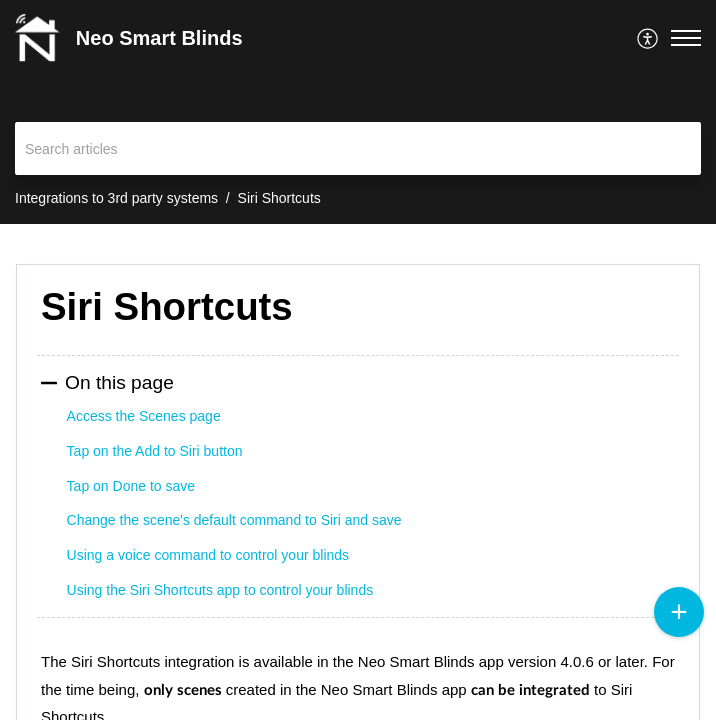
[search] (358, 148)
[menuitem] (648, 38)
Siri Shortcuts (279, 198)
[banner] (358, 112)
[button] (648, 38)
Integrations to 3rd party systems (116, 198)
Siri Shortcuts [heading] (167, 306)
